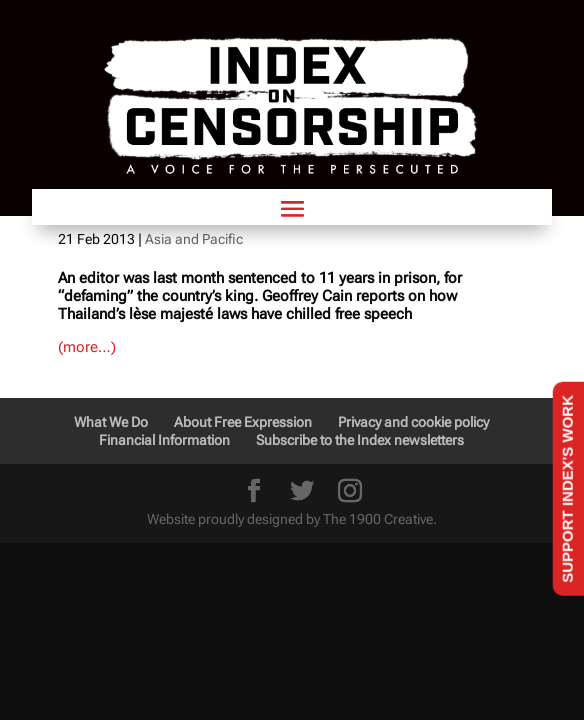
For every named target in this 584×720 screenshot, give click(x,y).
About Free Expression (243, 422)
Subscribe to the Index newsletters (360, 440)
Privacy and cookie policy (413, 422)
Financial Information (164, 440)
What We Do (111, 422)
